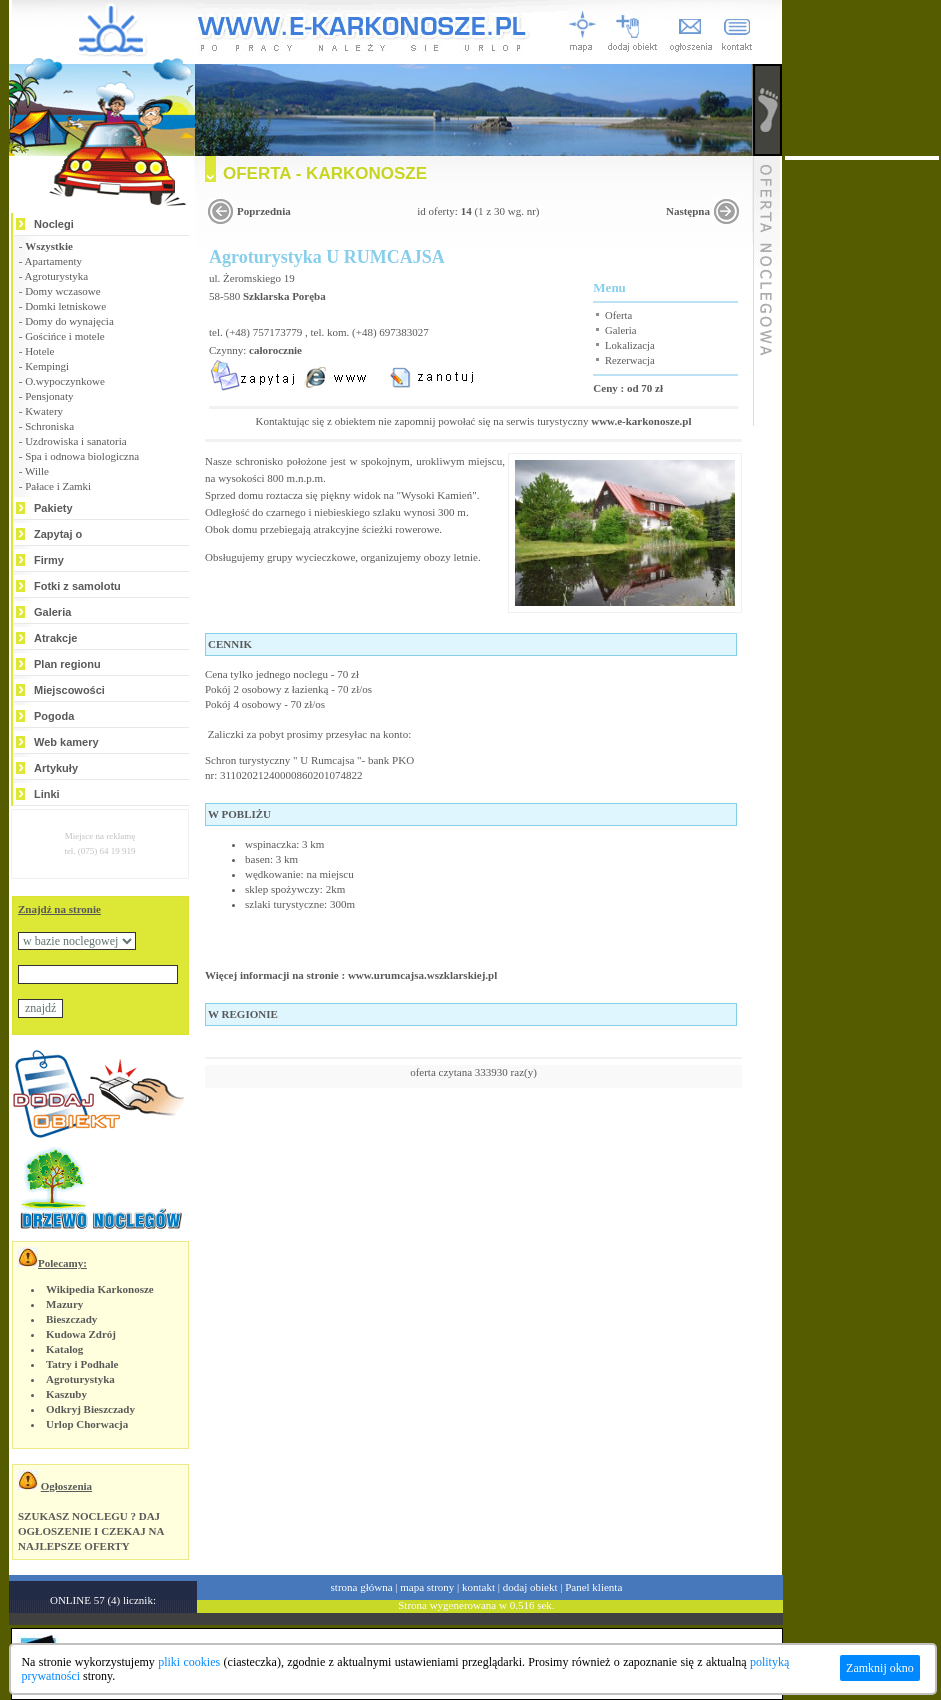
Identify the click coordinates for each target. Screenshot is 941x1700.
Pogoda (54, 716)
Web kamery (66, 742)
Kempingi (47, 366)
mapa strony (427, 1587)
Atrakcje (55, 638)
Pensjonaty (49, 396)
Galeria (52, 612)
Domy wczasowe (62, 291)
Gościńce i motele (64, 336)
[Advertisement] (862, 460)
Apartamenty (53, 261)
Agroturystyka (57, 276)
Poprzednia (264, 211)
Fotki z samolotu (77, 586)
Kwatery (44, 411)
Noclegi (54, 224)
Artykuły (56, 768)
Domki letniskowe (65, 306)
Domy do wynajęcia (69, 321)
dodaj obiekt (530, 1587)
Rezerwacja (630, 360)
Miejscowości (69, 690)
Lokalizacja (630, 345)
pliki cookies (189, 1662)
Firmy (49, 560)
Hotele (39, 351)
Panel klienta (593, 1587)
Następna (688, 211)
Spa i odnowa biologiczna (82, 456)
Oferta (618, 315)
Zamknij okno (880, 1668)
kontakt (478, 1587)
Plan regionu (67, 664)
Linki (47, 794)
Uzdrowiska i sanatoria (75, 441)
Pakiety (53, 508)
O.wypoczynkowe (65, 381)
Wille (37, 471)
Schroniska (49, 426)
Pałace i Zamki (58, 486)
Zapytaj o (58, 534)
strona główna (362, 1587)
